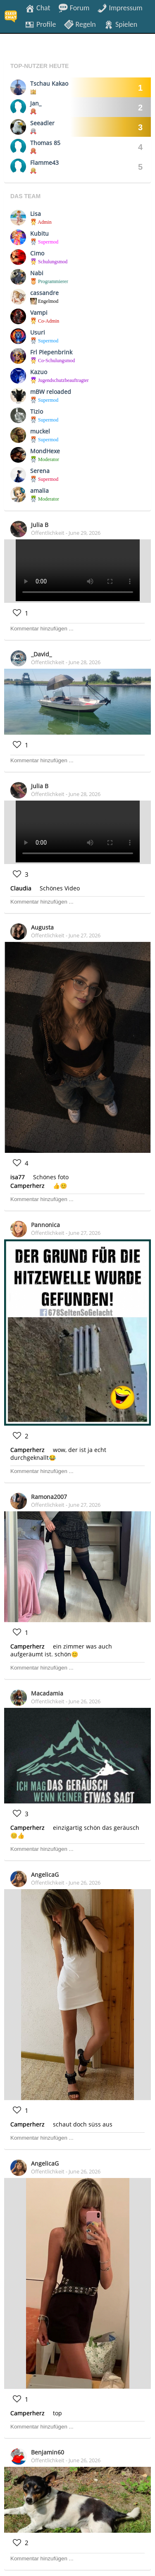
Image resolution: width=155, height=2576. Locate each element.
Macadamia (47, 1693)
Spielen (120, 24)
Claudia (20, 888)
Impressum (119, 7)
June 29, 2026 (84, 532)
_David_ (41, 654)
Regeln (79, 24)
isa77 (17, 1177)
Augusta (42, 927)
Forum (74, 7)
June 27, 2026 (84, 935)
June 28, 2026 (84, 662)
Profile (40, 24)
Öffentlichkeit (47, 532)
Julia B (39, 525)
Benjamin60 (47, 2452)
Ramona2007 (49, 1497)
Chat (37, 7)
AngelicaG (45, 1874)
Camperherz (27, 1186)
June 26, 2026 (84, 1701)
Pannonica (45, 1225)
